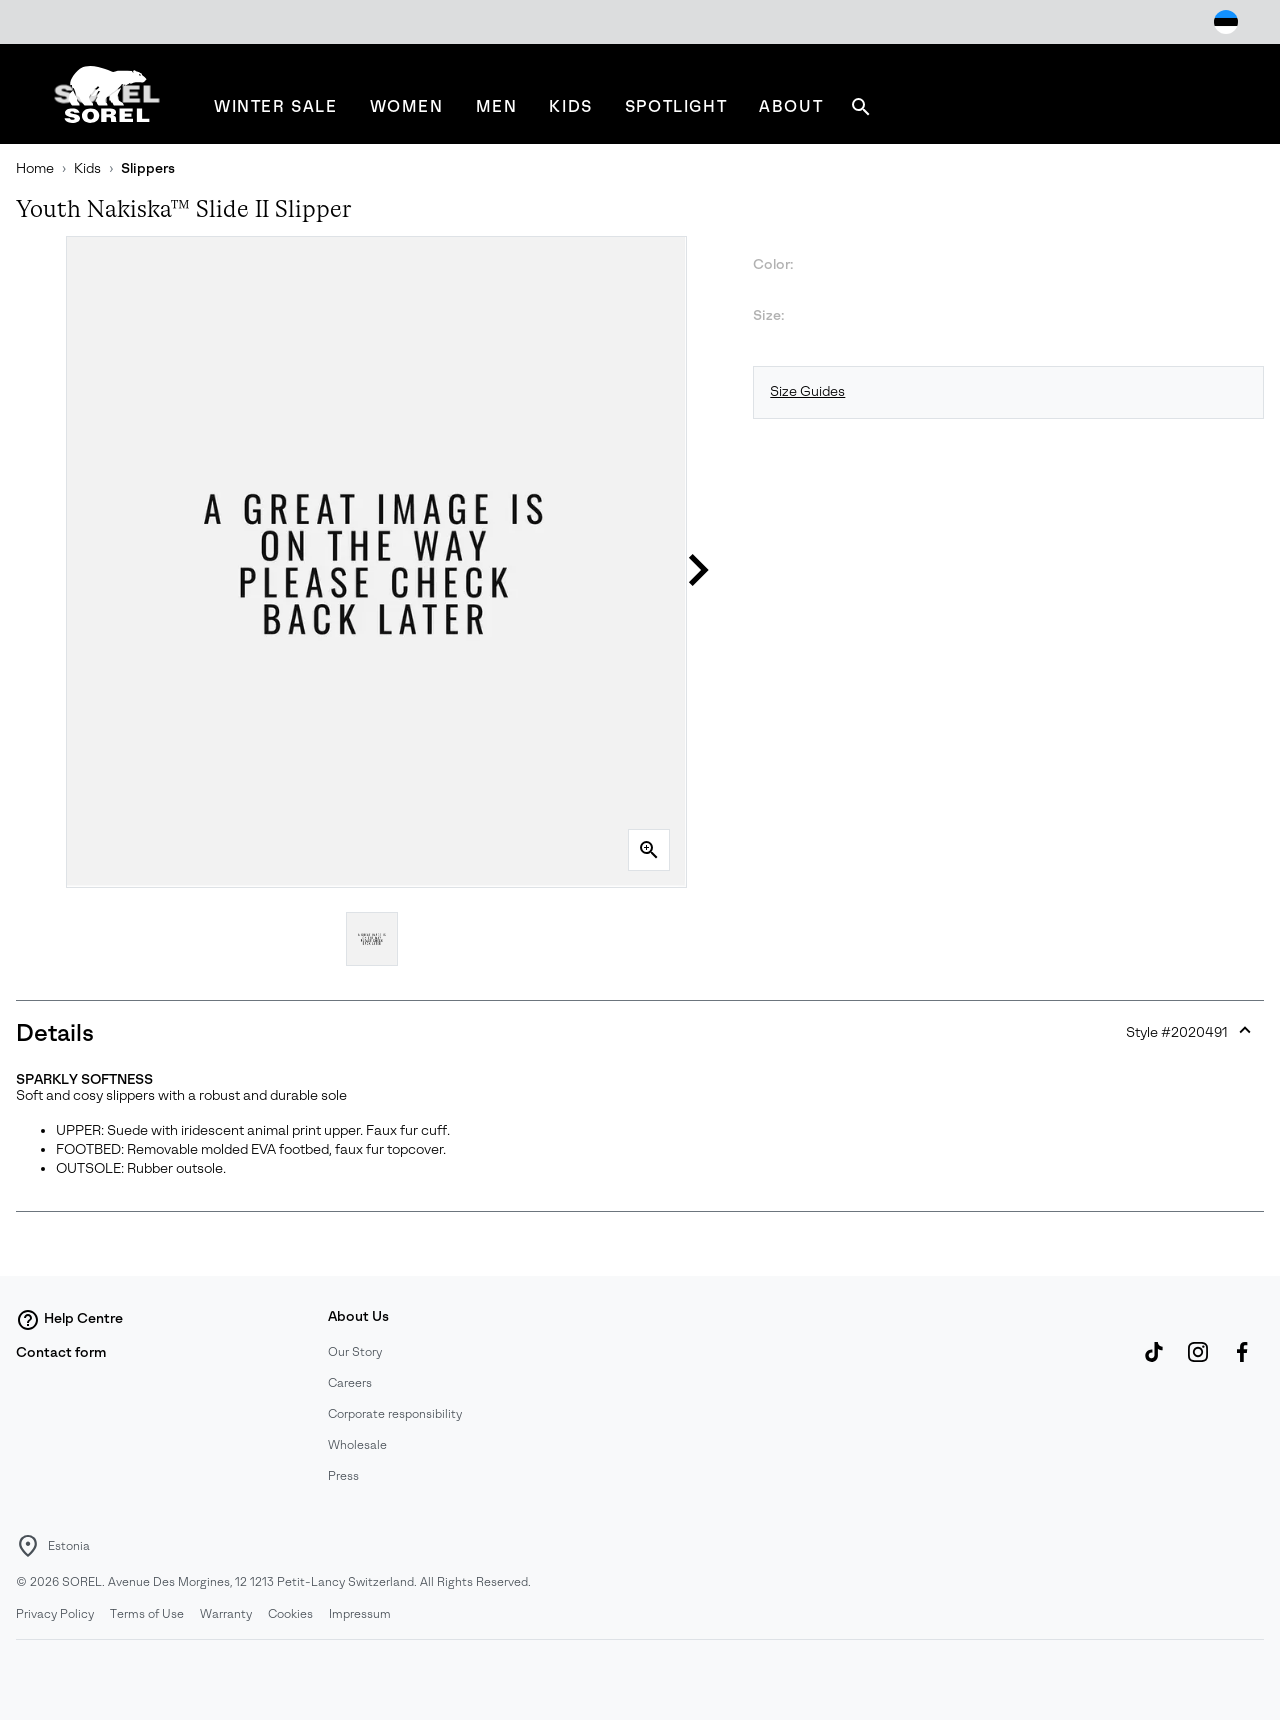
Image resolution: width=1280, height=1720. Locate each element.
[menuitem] (276, 106)
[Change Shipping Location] (1226, 22)
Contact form (61, 1352)
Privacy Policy (55, 1614)
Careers (350, 1383)
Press (343, 1476)
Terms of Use (147, 1614)
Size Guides (807, 391)
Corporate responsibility (395, 1414)
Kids (87, 168)
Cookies (290, 1614)
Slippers (148, 168)
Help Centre (69, 1320)
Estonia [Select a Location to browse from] (69, 1546)
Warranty (226, 1614)
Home (35, 168)
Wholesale (357, 1445)
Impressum (360, 1614)
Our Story (355, 1352)
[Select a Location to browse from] (28, 1546)
